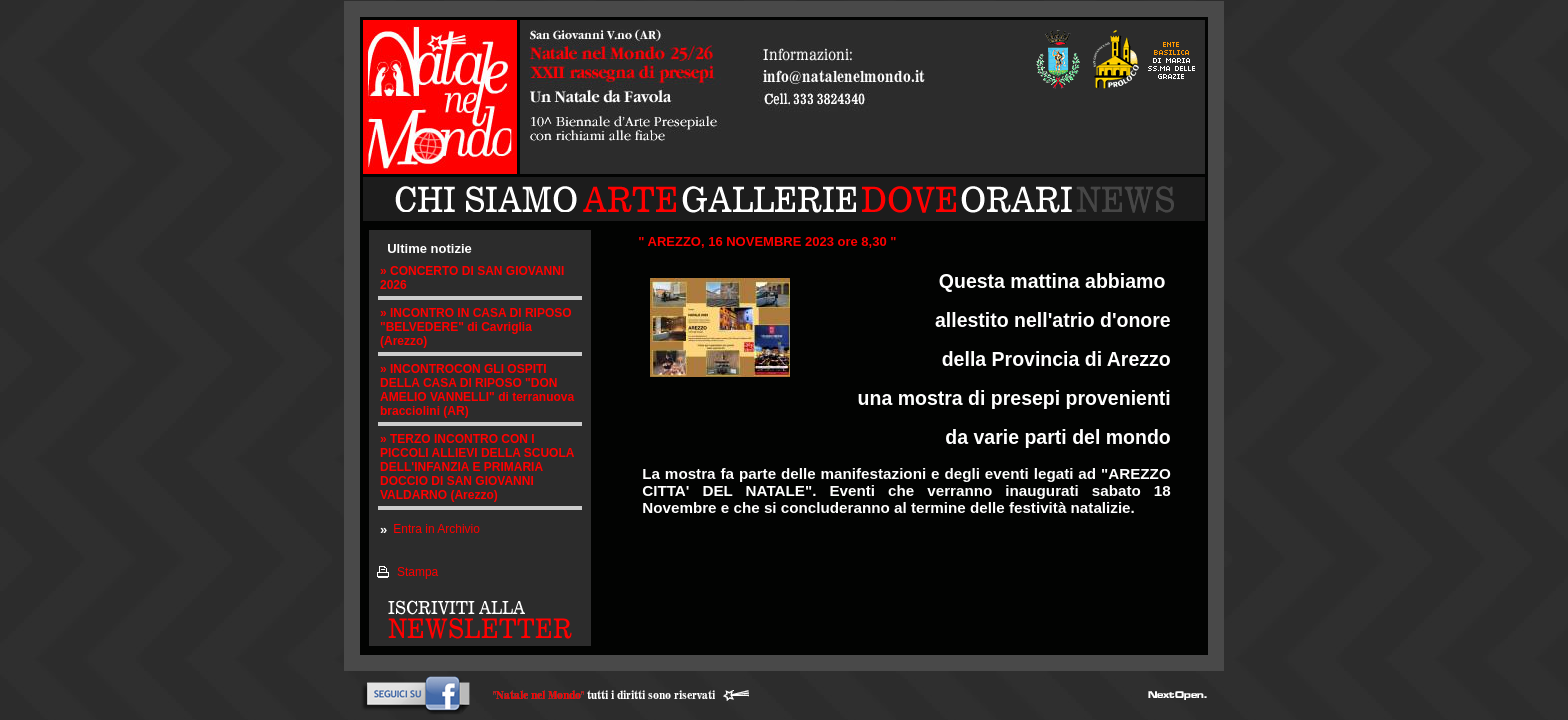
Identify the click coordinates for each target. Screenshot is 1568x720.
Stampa (417, 572)
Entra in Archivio (436, 529)
